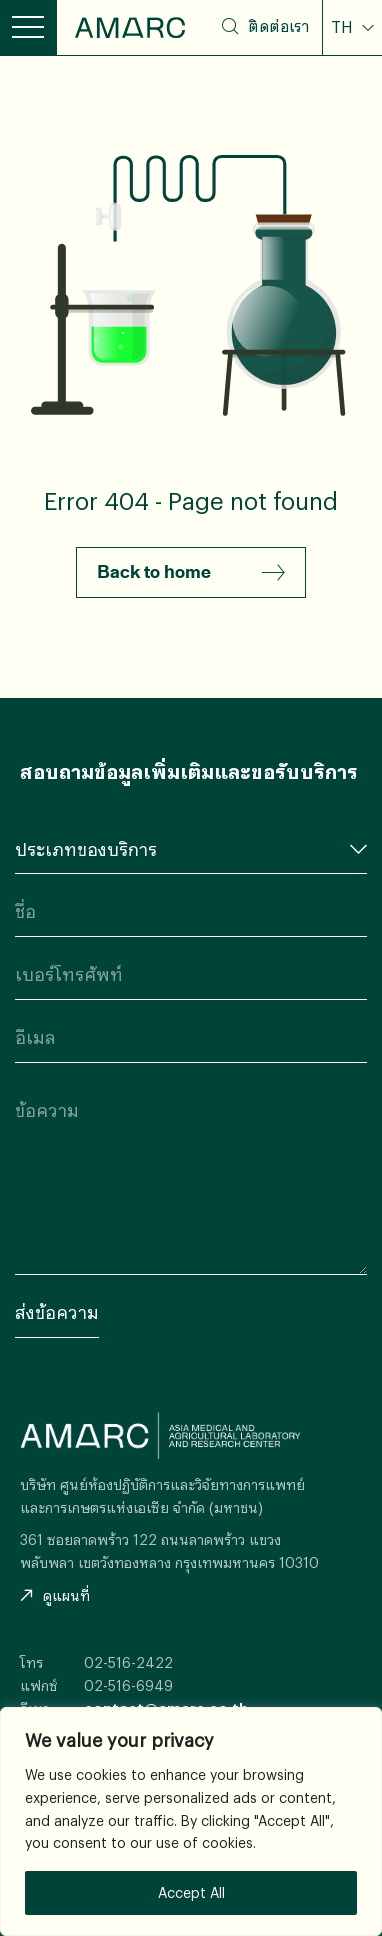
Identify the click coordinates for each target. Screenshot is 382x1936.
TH (344, 27)
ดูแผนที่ (55, 1595)
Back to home (191, 573)
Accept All (191, 1892)
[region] (191, 1821)
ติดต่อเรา (278, 26)
